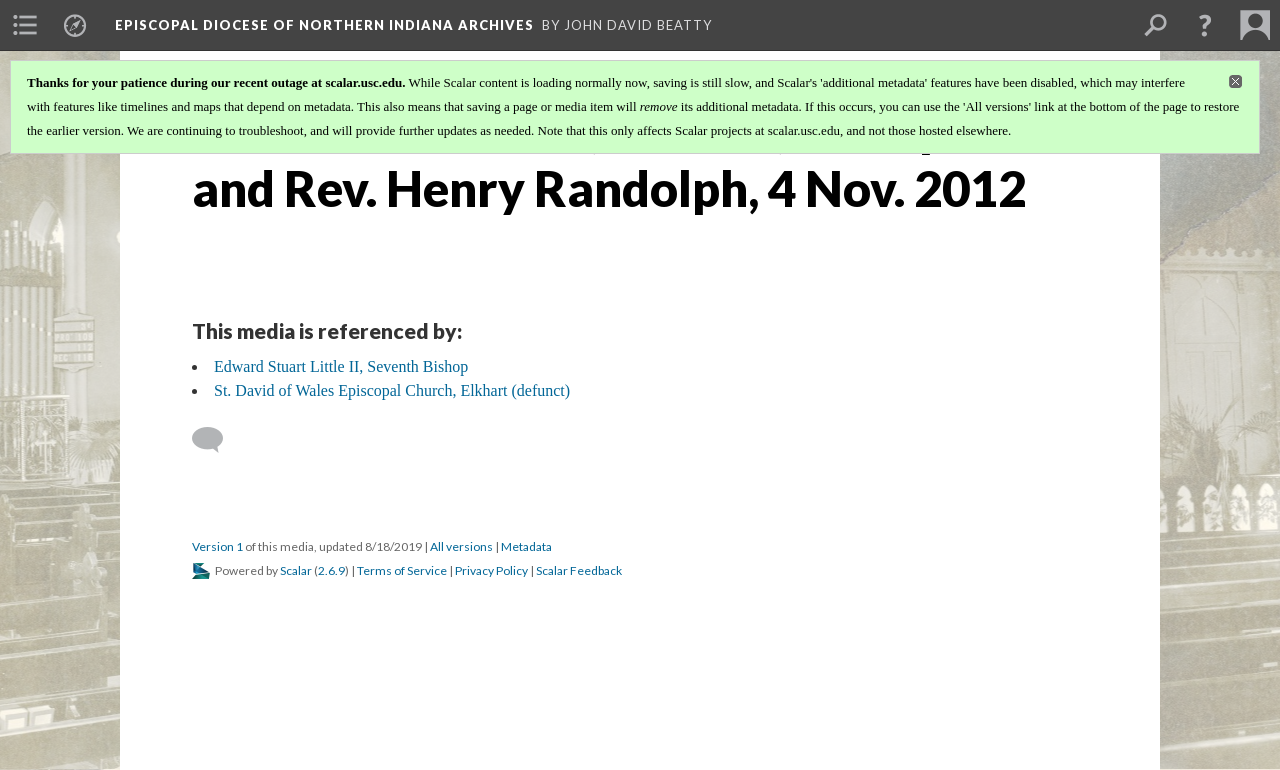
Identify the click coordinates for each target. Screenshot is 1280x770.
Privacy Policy (491, 570)
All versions (461, 546)
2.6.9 (331, 570)
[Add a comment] (216, 440)
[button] (1205, 25)
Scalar (296, 570)
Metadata (526, 546)
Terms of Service (402, 570)
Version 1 (217, 546)
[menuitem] (25, 25)
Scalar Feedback (579, 570)
